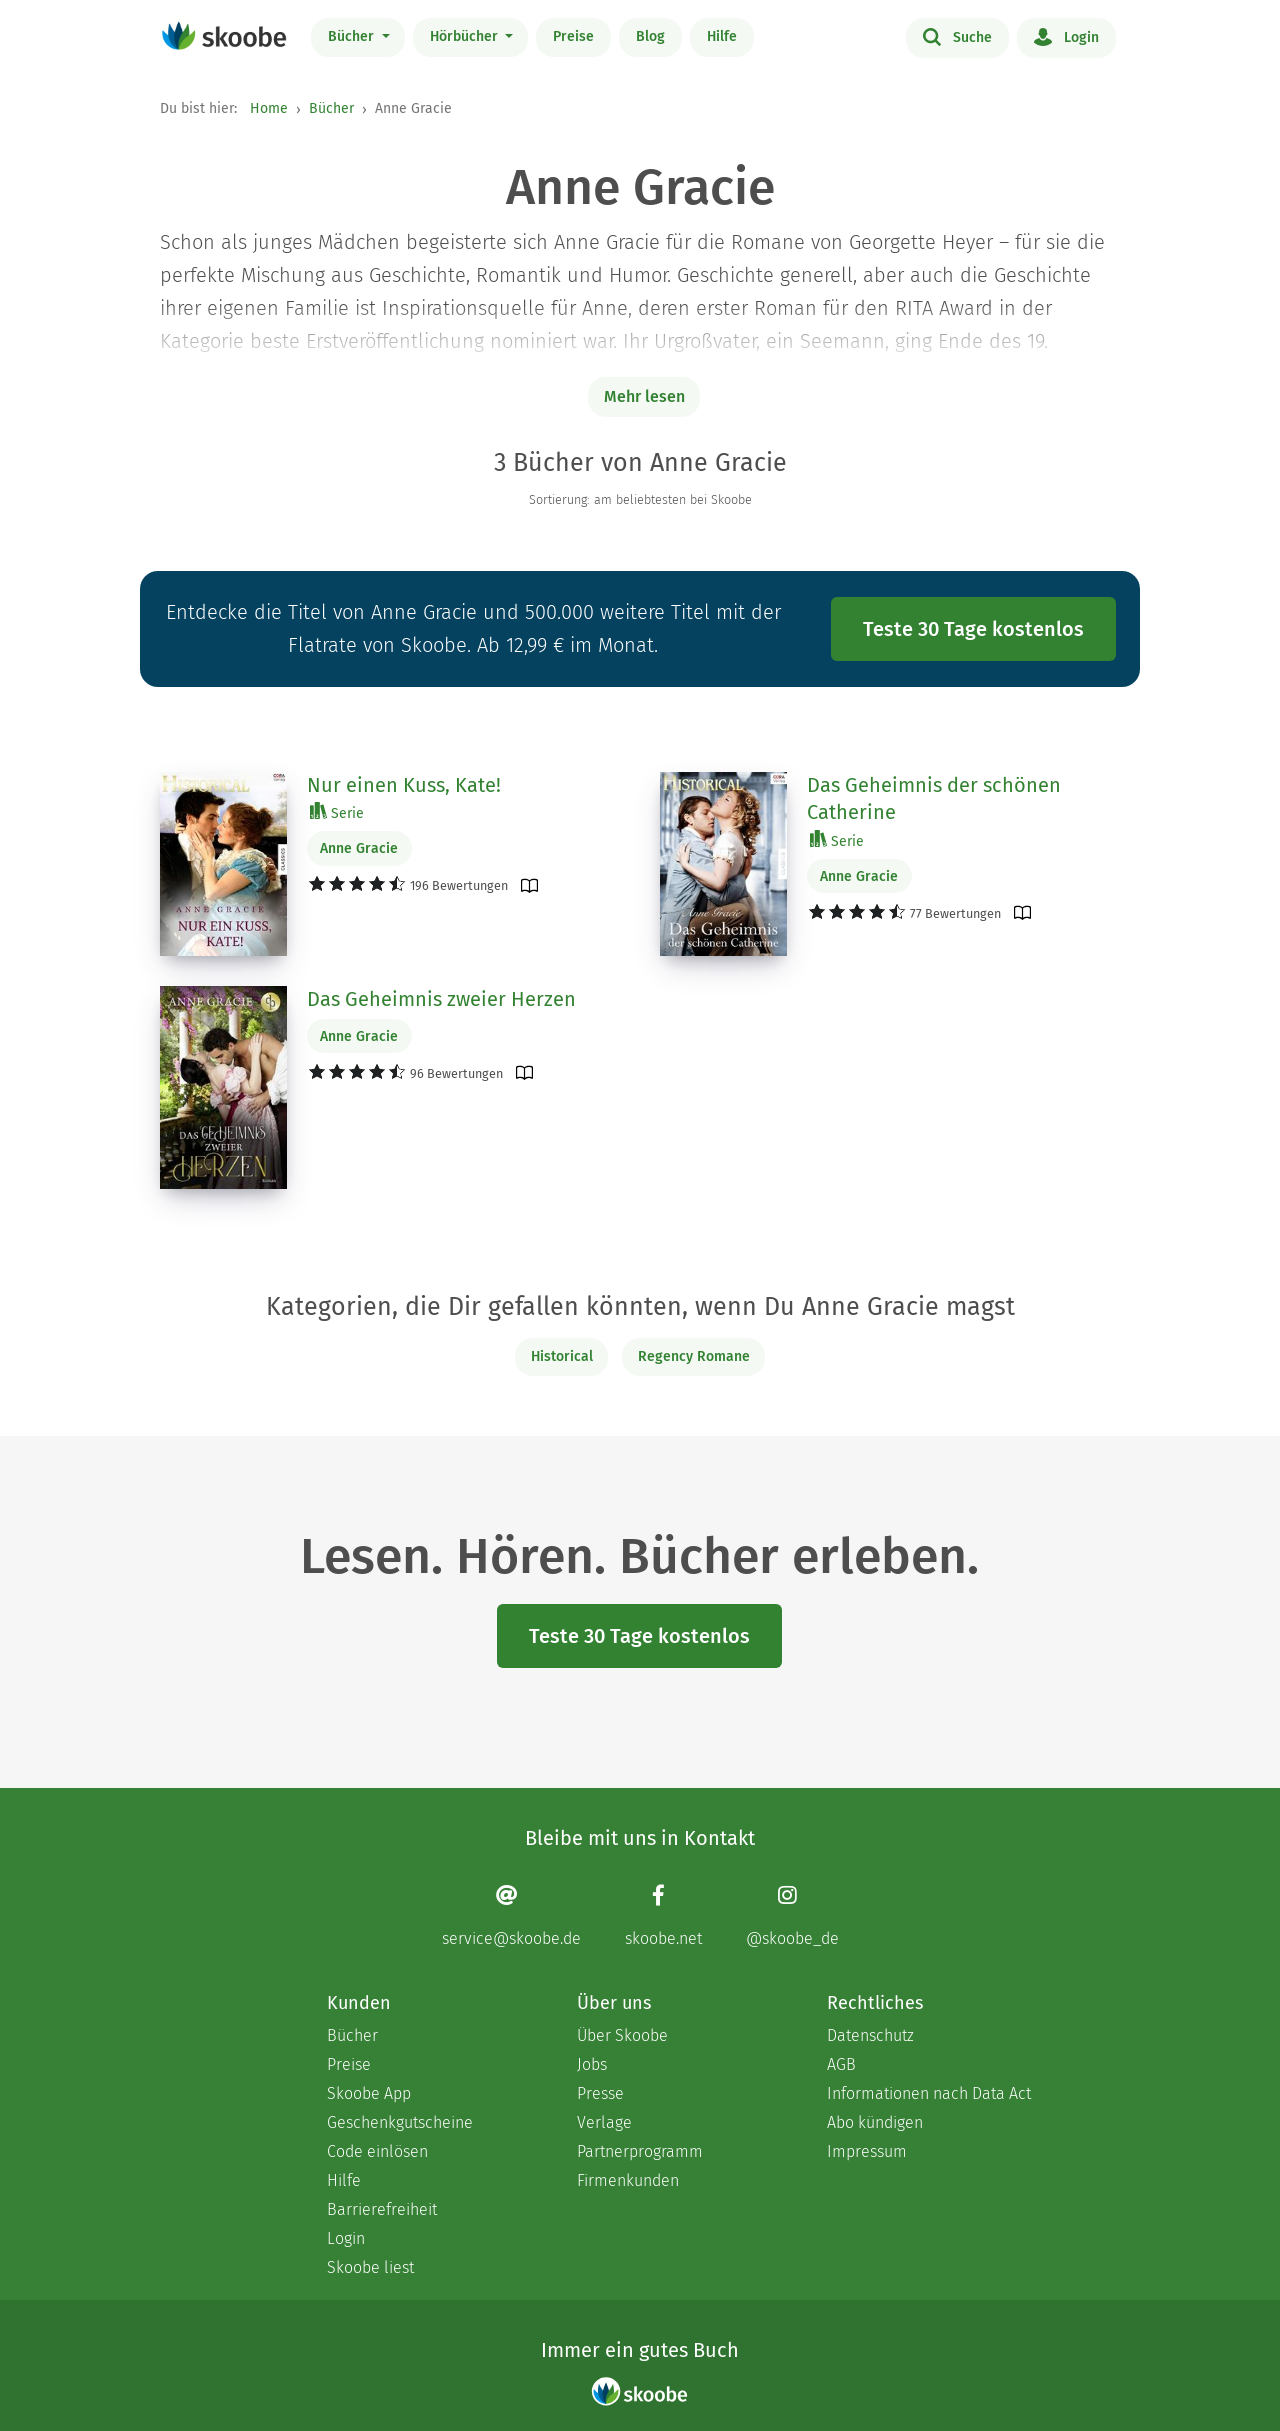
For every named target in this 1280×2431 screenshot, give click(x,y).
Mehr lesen (644, 396)
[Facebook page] (663, 1915)
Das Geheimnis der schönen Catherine (934, 799)
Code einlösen (377, 2151)
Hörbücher (466, 36)
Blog (650, 36)
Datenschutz (870, 2035)
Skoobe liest (370, 2267)
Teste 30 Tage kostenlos (973, 629)
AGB (841, 2064)
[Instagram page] (792, 1915)
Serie (337, 812)
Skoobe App (369, 2093)
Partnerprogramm (640, 2151)
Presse (600, 2093)
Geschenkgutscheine (400, 2122)
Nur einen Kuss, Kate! (404, 785)
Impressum (867, 2151)
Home (269, 108)
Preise (573, 36)
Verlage (604, 2122)
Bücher (353, 36)
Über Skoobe (622, 2035)
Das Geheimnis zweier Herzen (441, 999)
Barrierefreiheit (382, 2209)
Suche (957, 36)
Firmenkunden (628, 2180)
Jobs (592, 2064)
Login (1066, 36)
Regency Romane (694, 1356)
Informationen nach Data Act (929, 2093)
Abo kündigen (875, 2122)
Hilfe (722, 36)
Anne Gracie (359, 848)
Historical (562, 1356)
